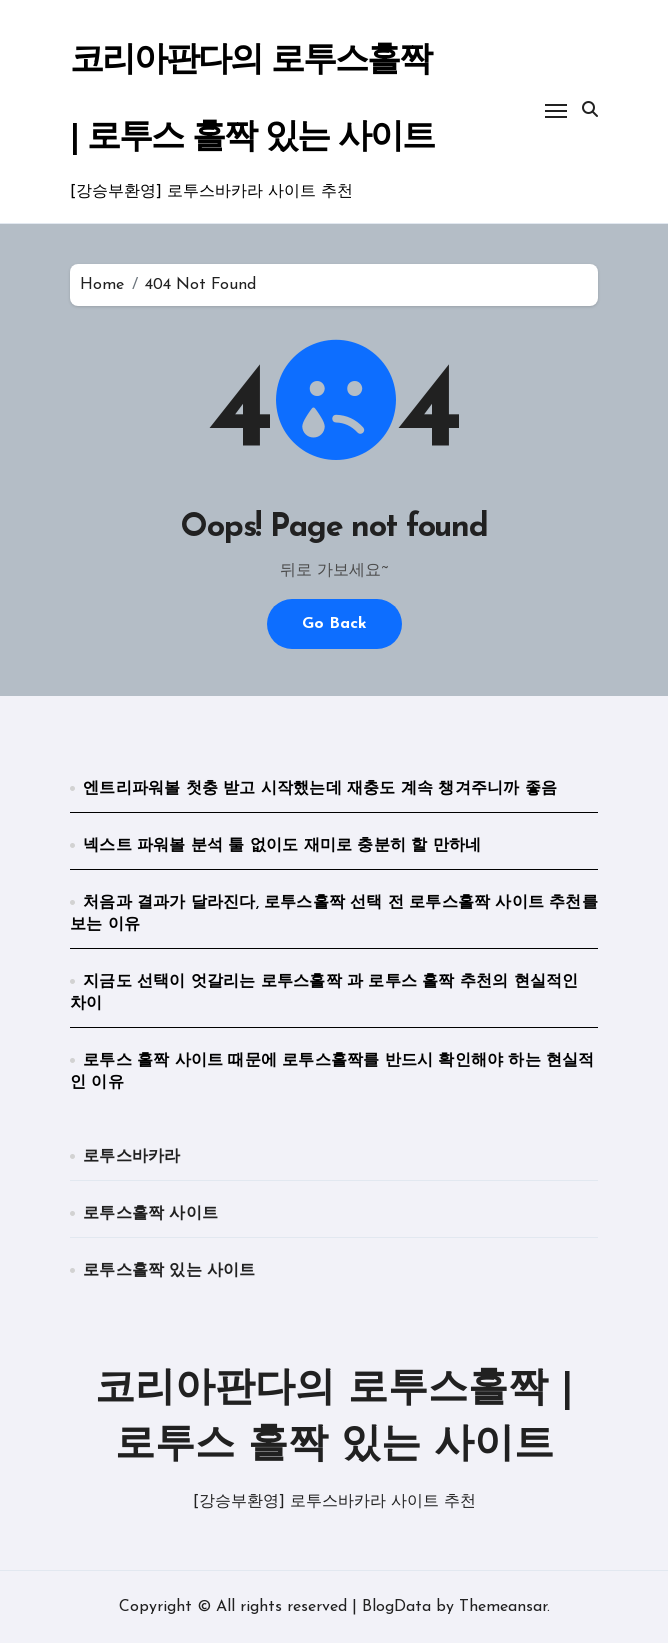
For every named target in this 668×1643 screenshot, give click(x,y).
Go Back (334, 624)
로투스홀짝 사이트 (150, 1214)
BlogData (396, 1607)
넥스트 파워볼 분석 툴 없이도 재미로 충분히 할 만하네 (282, 846)
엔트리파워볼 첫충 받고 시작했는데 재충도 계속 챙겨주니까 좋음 (320, 789)
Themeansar (503, 1607)
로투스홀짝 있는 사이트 (169, 1271)
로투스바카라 (131, 1157)
